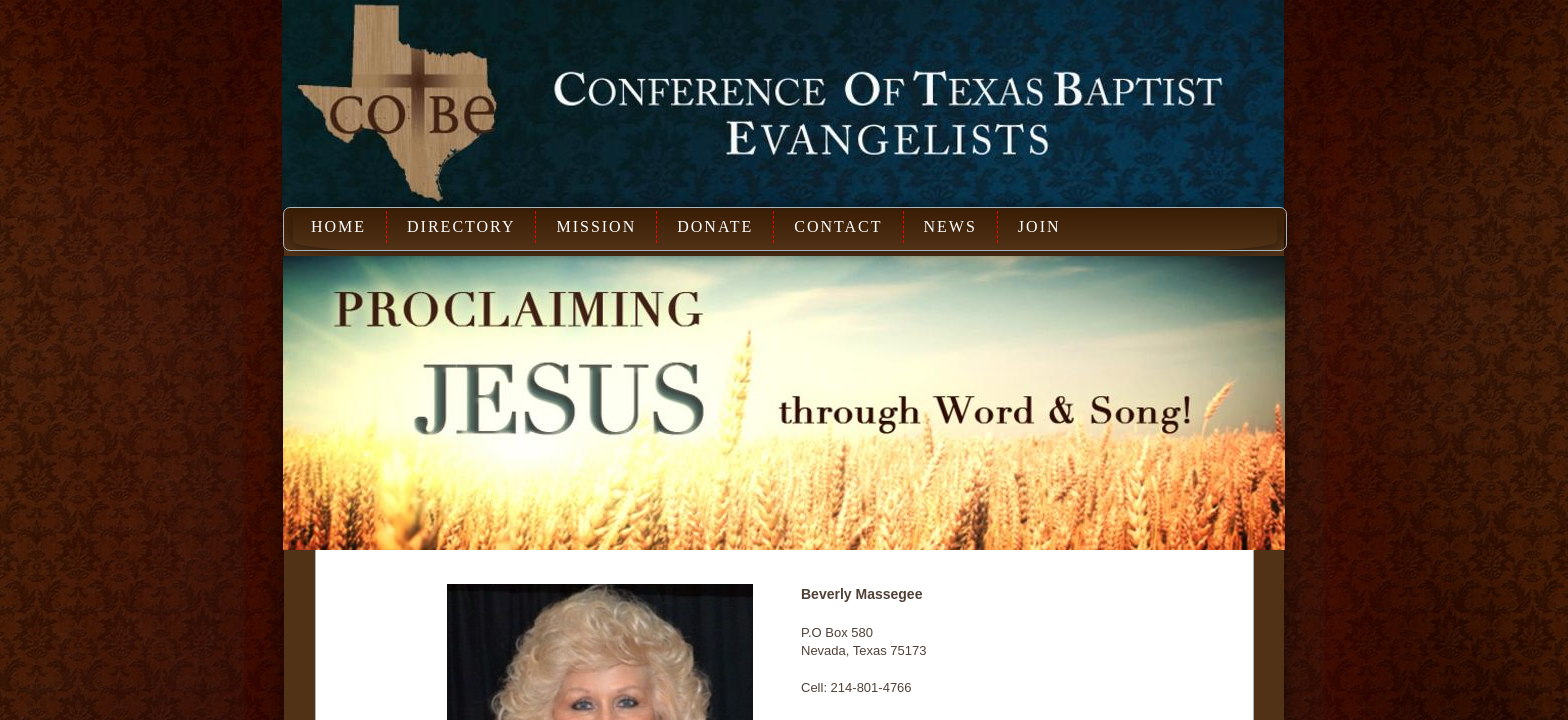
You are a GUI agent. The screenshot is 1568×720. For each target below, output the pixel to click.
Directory (461, 226)
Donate (715, 226)
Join (1039, 226)
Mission (596, 226)
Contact (838, 226)
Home (338, 226)
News (950, 226)
